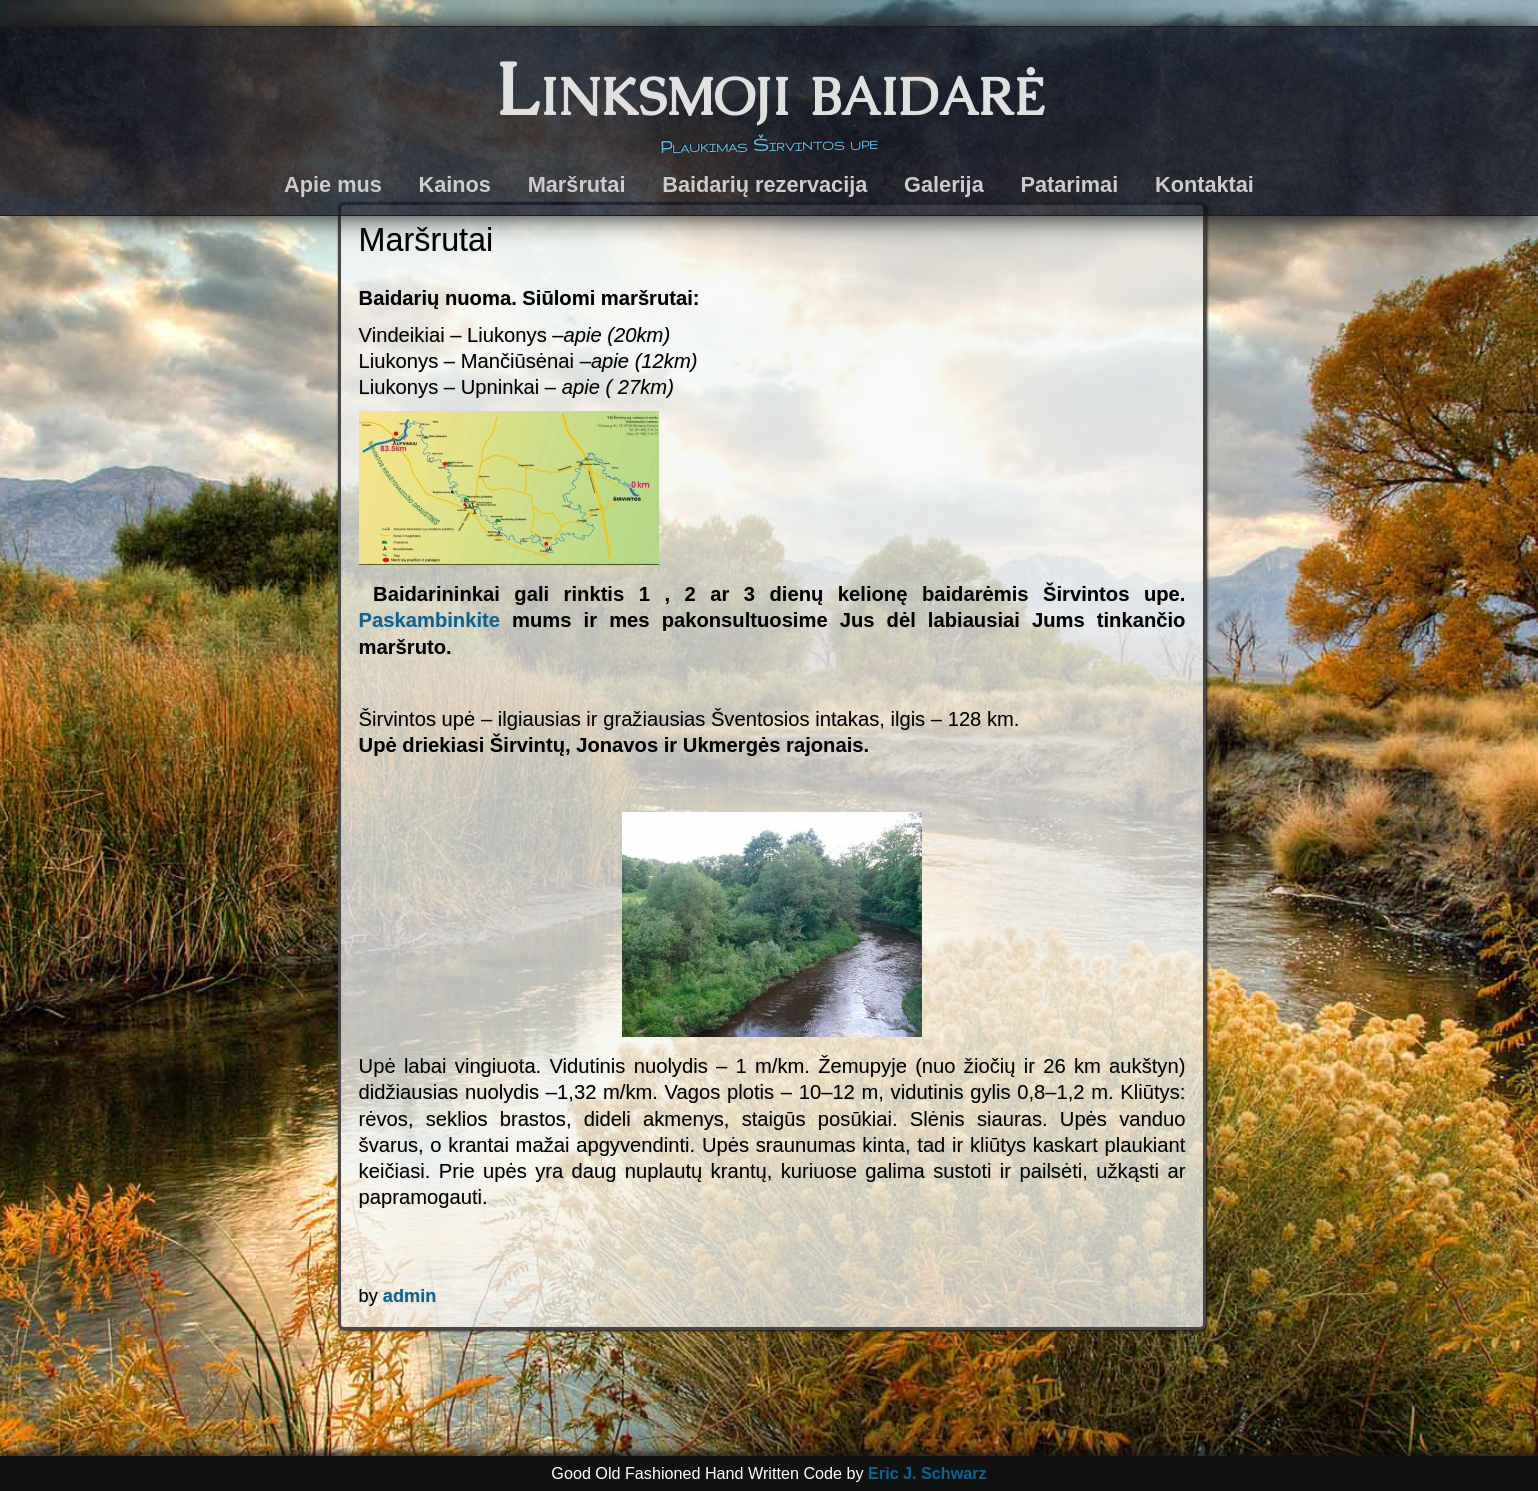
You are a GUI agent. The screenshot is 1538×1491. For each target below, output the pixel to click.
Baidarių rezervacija (764, 184)
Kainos (455, 184)
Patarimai (1070, 184)
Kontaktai (1204, 184)
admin (410, 1296)
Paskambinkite (429, 620)
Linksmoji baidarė (769, 89)
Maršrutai (577, 184)
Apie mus (333, 184)
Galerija (944, 184)
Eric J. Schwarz (927, 1473)
